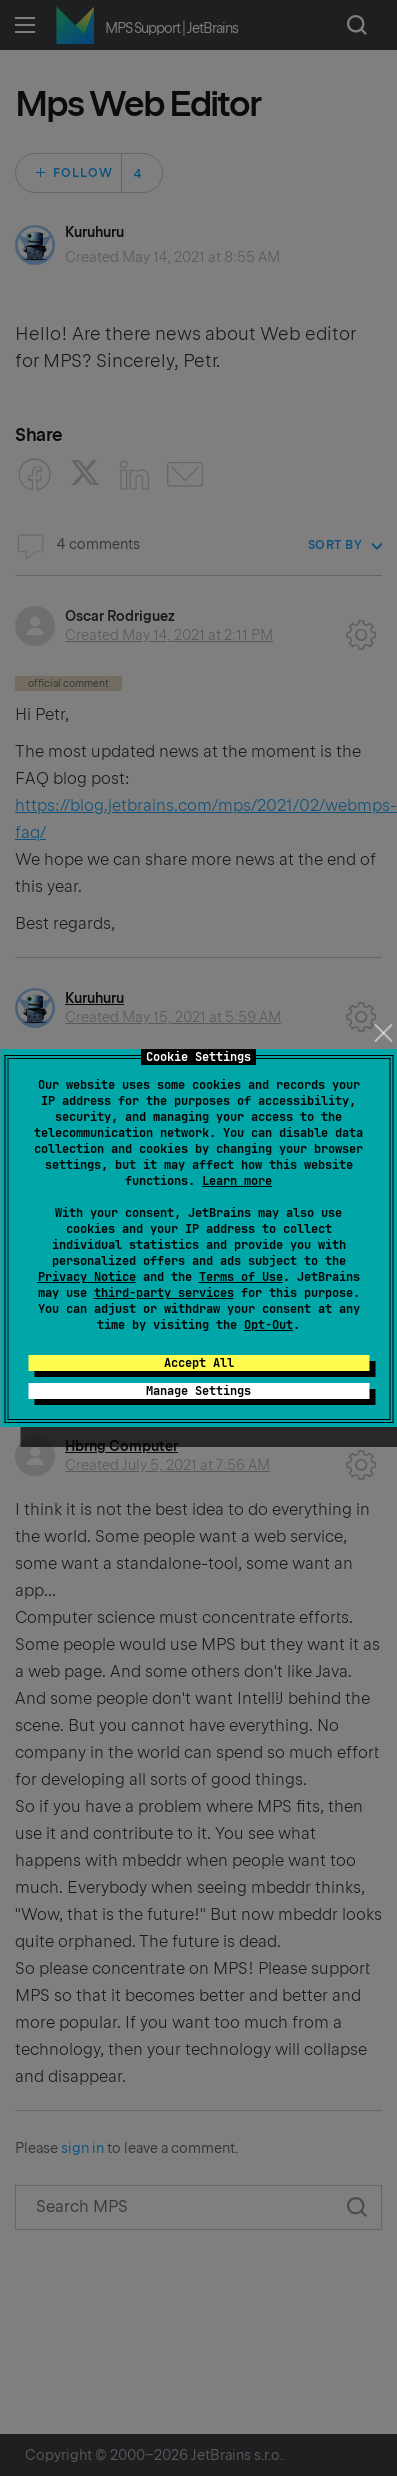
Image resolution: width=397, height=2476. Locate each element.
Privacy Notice (87, 1277)
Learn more (237, 1181)
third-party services (164, 1293)
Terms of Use (241, 1277)
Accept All (199, 1363)
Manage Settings (198, 1391)
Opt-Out (268, 1325)
